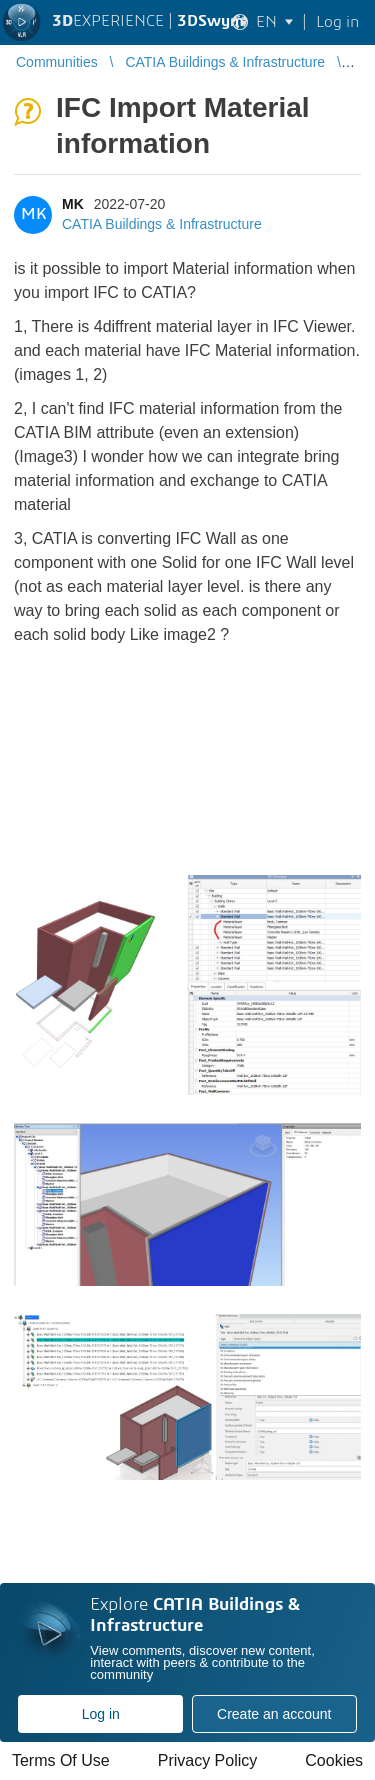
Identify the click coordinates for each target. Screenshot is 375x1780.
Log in (101, 1714)
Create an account (274, 1714)
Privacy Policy (208, 1760)
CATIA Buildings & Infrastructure (162, 224)
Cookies (334, 1760)
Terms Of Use (61, 1760)
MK (73, 204)
